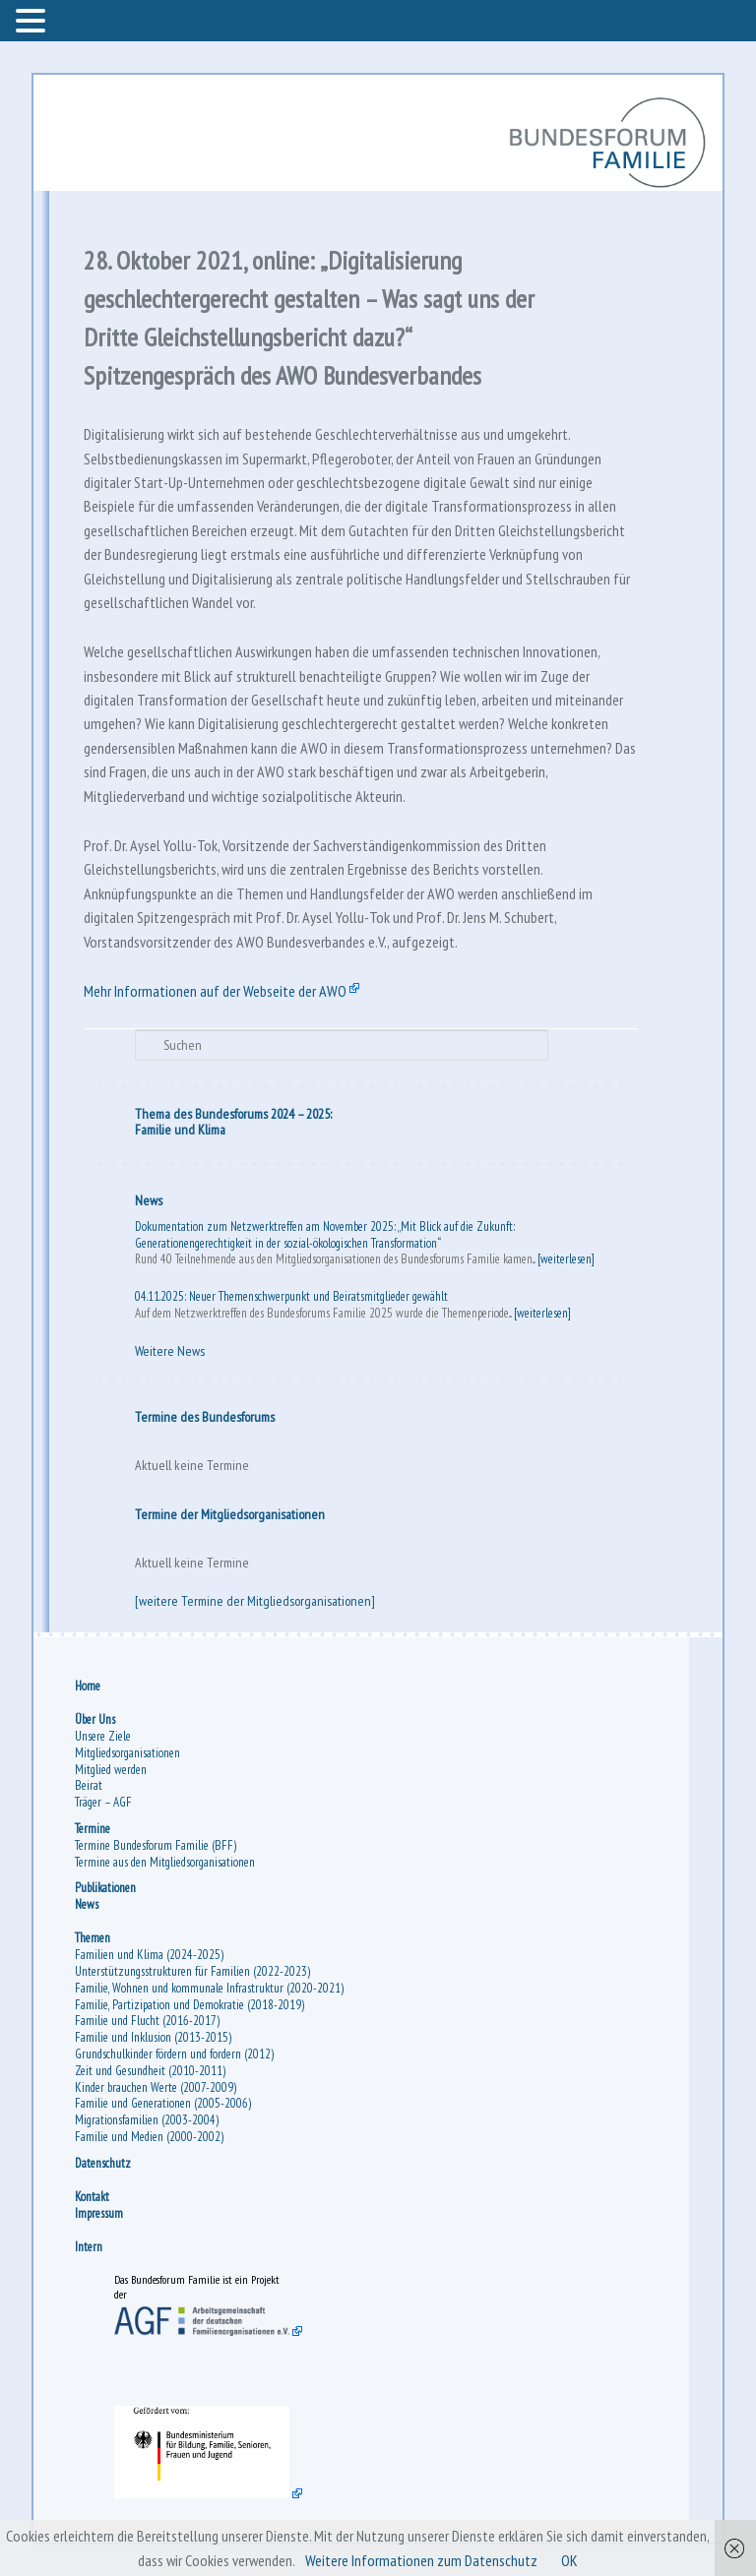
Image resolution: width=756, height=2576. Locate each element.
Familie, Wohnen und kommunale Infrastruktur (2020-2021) (209, 1988)
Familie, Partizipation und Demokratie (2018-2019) (189, 2004)
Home (87, 1686)
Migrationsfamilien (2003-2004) (147, 2120)
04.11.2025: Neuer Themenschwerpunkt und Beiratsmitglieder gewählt (291, 1296)
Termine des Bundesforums (205, 1417)
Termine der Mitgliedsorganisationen (230, 1514)
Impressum (99, 2213)
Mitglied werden (111, 1769)
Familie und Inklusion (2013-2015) (153, 2037)
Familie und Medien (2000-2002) (149, 2136)
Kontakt (92, 2196)
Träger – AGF (103, 1802)
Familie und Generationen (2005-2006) (163, 2103)
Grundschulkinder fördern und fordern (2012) (174, 2054)
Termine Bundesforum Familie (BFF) (155, 1845)
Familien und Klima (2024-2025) (149, 1954)
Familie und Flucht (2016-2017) (147, 2020)
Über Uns (95, 1719)
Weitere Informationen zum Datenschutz (421, 2560)
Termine (92, 1828)
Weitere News (170, 1351)
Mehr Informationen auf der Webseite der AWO (215, 991)
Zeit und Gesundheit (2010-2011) (150, 2070)
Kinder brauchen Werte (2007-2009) (155, 2087)
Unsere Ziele (103, 1736)
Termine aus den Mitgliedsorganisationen (165, 1862)
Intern (88, 2247)
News (148, 1200)
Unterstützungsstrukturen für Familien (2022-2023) (192, 1971)
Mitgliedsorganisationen (127, 1753)
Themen (92, 1938)
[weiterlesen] (566, 1259)
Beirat (88, 1785)
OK (569, 2560)
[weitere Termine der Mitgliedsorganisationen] (255, 1601)
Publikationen (105, 1887)
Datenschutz (103, 2163)
